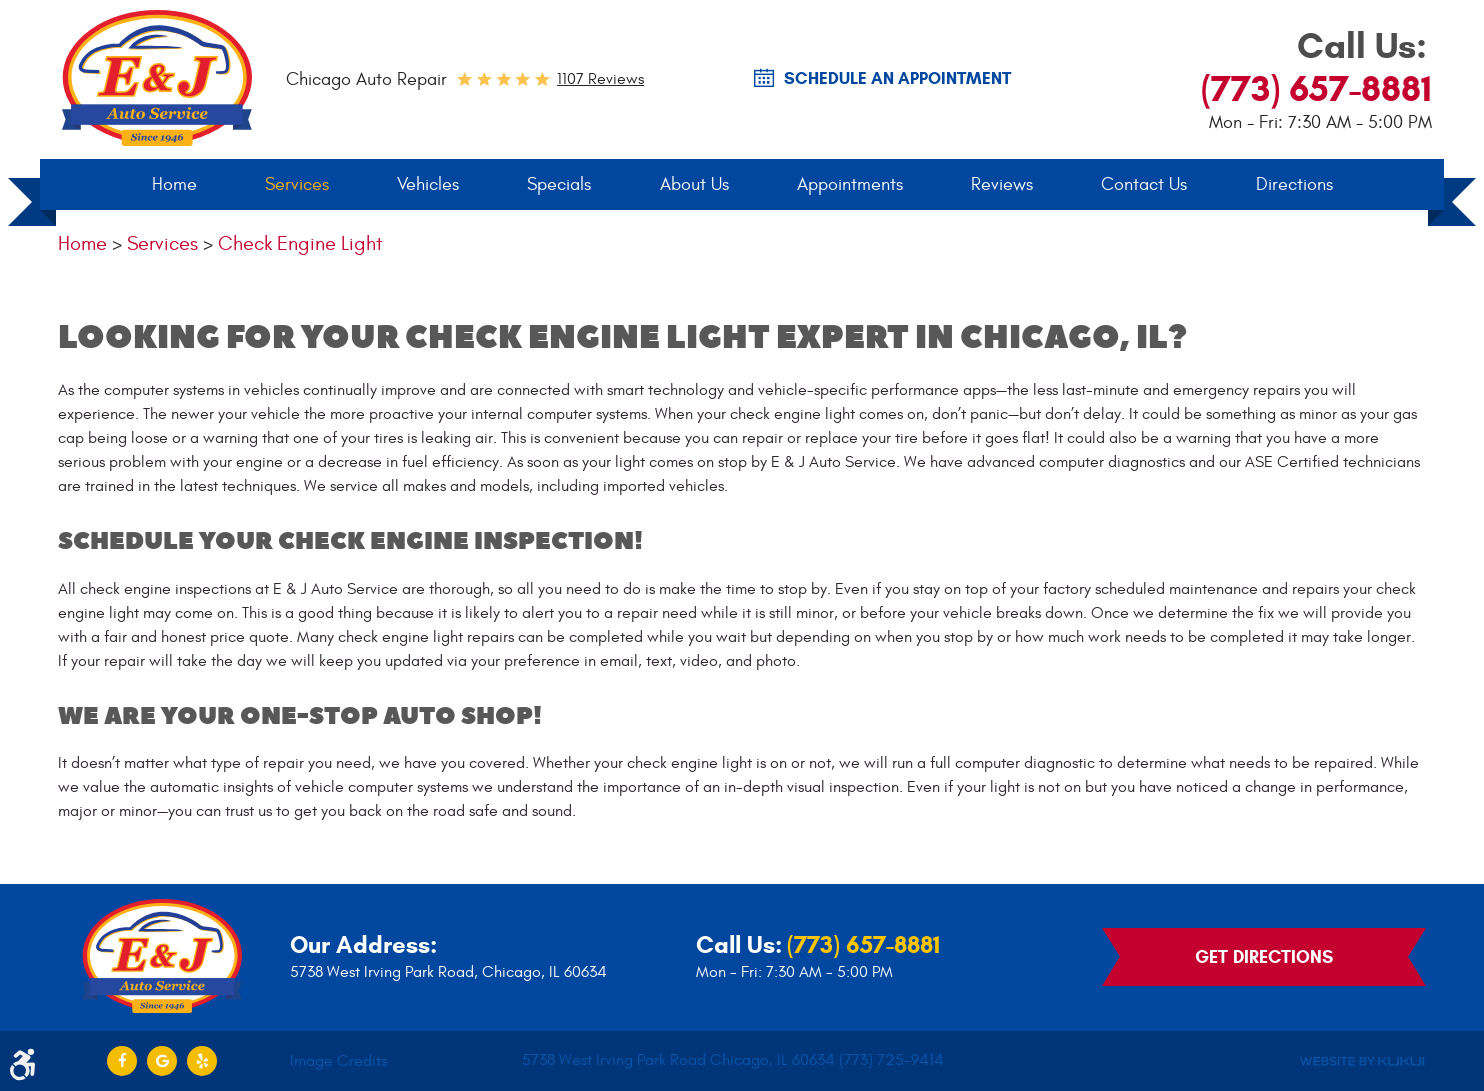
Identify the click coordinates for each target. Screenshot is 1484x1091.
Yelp (202, 1061)
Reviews (1002, 184)
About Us (694, 184)
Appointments (850, 184)
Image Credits (338, 1061)
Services (297, 184)
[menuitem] (174, 185)
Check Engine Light (300, 243)
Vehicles (428, 184)
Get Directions (1264, 957)
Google (162, 1061)
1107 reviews (600, 79)
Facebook (122, 1061)
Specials (559, 184)
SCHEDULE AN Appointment (897, 79)
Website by (1362, 1061)
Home (174, 184)
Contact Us (1144, 184)
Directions (1294, 184)
